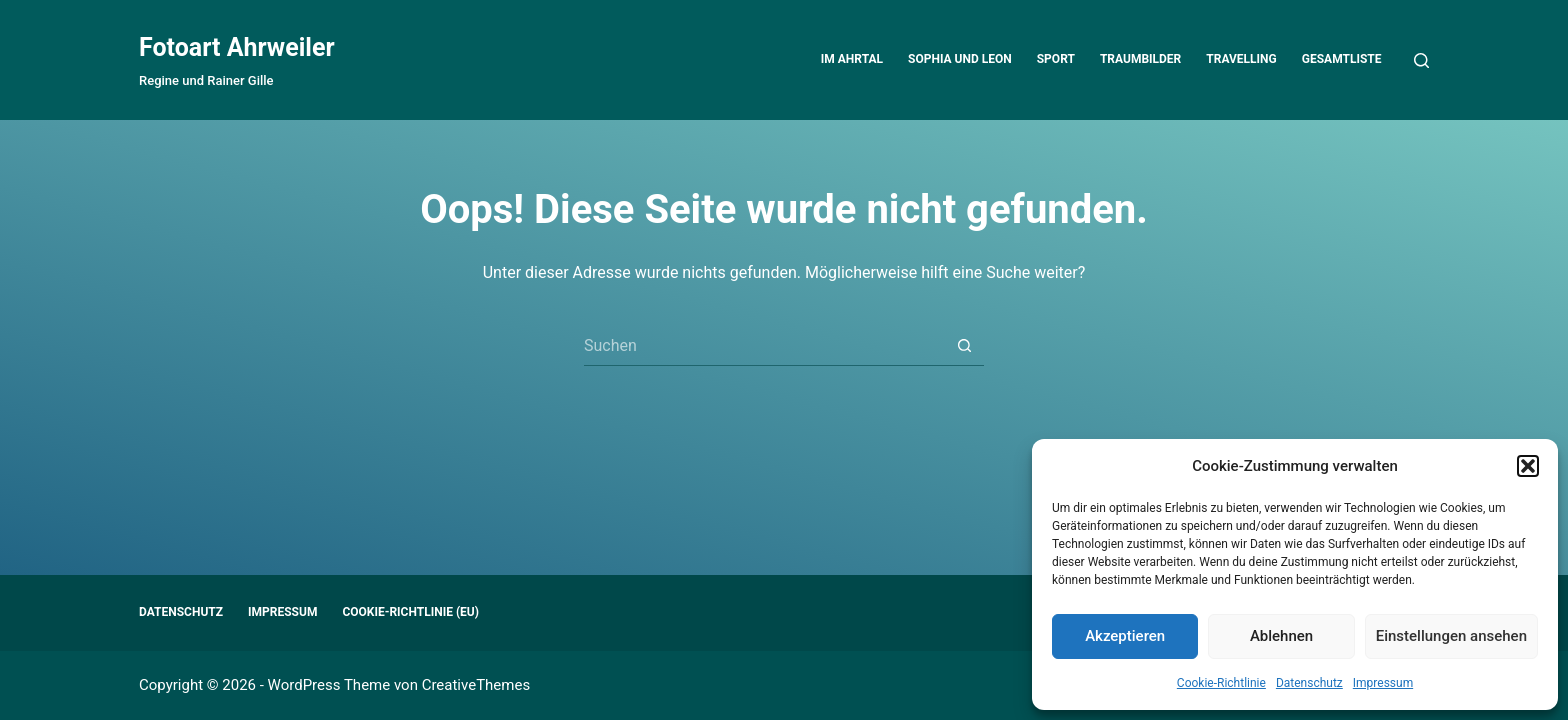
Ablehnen (1281, 636)
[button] (1528, 466)
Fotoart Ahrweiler (237, 47)
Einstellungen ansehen (1451, 636)
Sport (1056, 59)
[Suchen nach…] (764, 346)
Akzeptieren (1125, 636)
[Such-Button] (964, 346)
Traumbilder (1140, 59)
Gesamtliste (1342, 59)
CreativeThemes (476, 685)
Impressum (1383, 683)
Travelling (1241, 59)
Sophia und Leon (960, 59)
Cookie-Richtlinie (1221, 683)
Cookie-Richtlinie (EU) (410, 612)
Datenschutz (1309, 683)
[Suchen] (1421, 60)
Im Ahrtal (852, 59)
